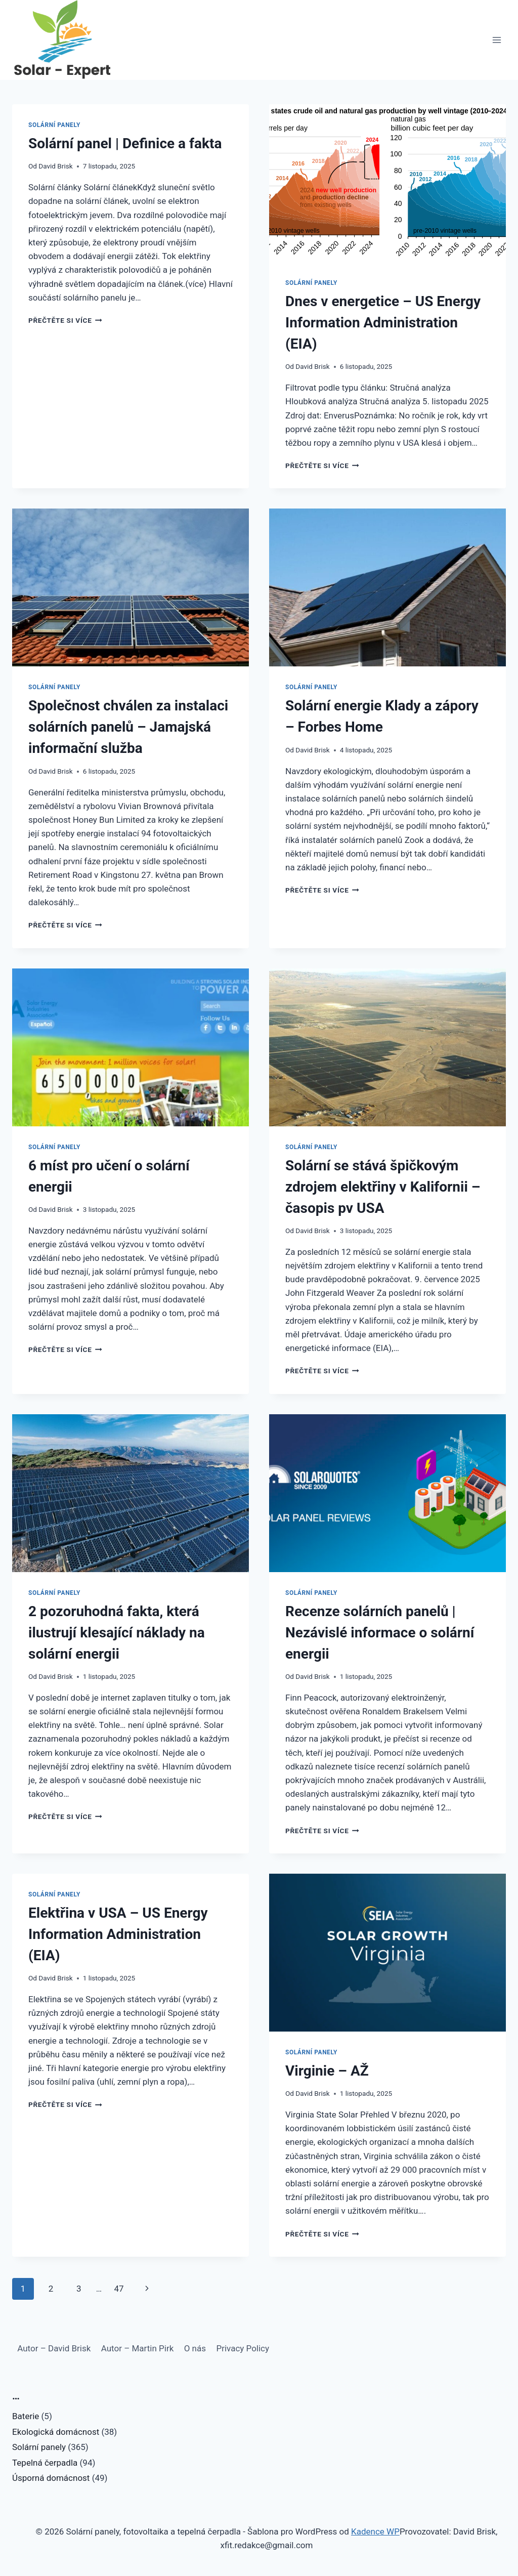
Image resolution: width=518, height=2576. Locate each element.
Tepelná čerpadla (44, 2463)
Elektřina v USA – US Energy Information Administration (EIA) (118, 1934)
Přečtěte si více (65, 320)
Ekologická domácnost (55, 2432)
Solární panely (54, 125)
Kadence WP (375, 2531)
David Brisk (55, 166)
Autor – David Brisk (54, 2348)
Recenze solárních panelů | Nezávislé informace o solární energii (379, 1632)
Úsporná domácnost (51, 2478)
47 (118, 2289)
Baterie (25, 2416)
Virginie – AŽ (327, 2070)
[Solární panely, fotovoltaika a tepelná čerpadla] (62, 40)
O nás (195, 2348)
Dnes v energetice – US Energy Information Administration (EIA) (383, 322)
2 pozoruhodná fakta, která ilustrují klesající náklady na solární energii (116, 1632)
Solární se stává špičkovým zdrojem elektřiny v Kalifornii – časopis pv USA (383, 1186)
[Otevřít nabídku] (496, 40)
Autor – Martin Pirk (137, 2348)
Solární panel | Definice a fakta (125, 143)
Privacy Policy (242, 2348)
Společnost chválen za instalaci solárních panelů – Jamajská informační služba (128, 726)
